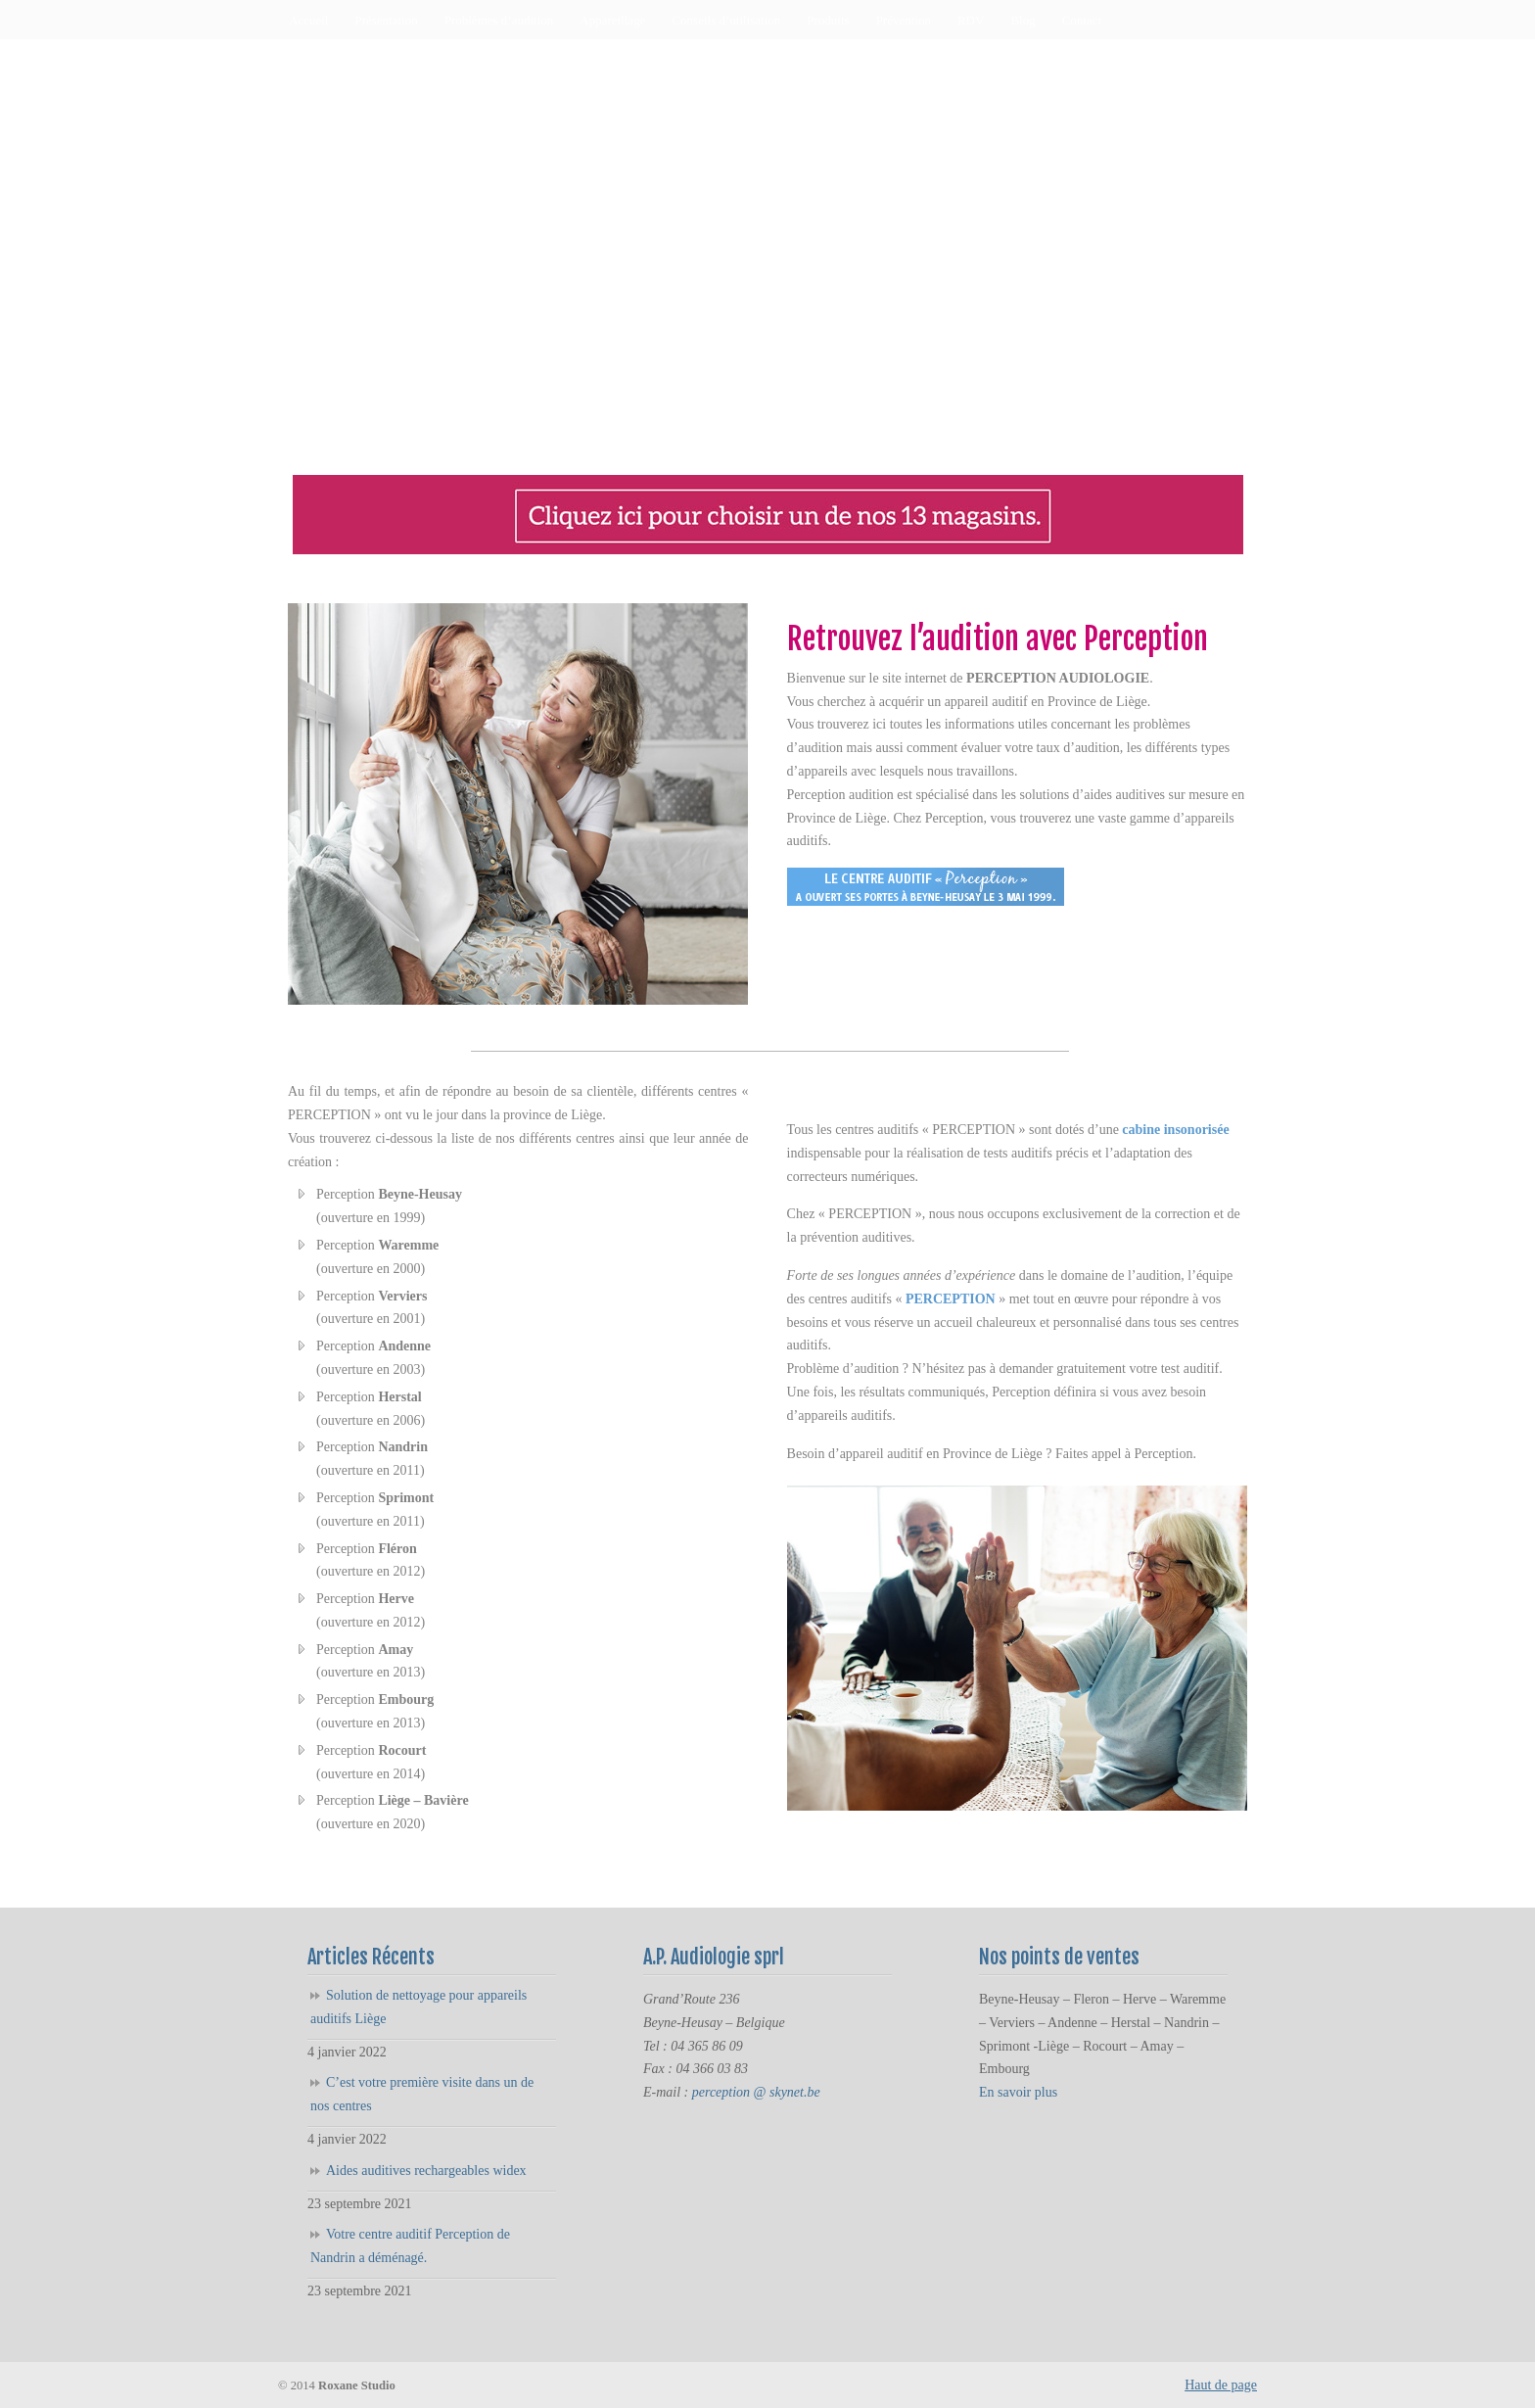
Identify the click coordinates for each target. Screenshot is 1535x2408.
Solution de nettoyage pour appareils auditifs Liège (418, 2007)
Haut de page (1221, 2385)
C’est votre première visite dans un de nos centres (422, 2094)
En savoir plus (1018, 2092)
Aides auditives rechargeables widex (426, 2170)
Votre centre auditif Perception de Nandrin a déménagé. (410, 2246)
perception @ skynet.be (756, 2092)
